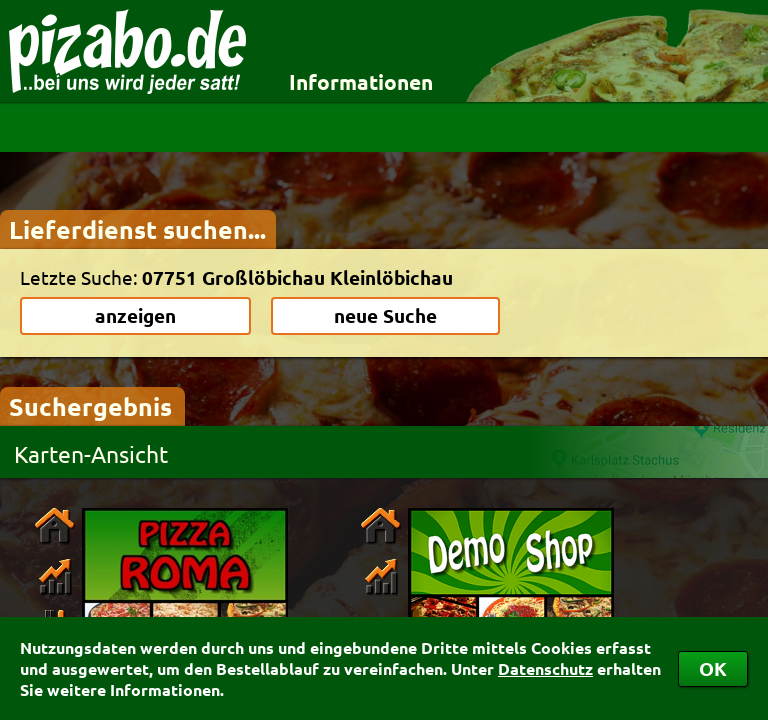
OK (713, 668)
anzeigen (135, 315)
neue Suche (385, 315)
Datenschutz (545, 668)
